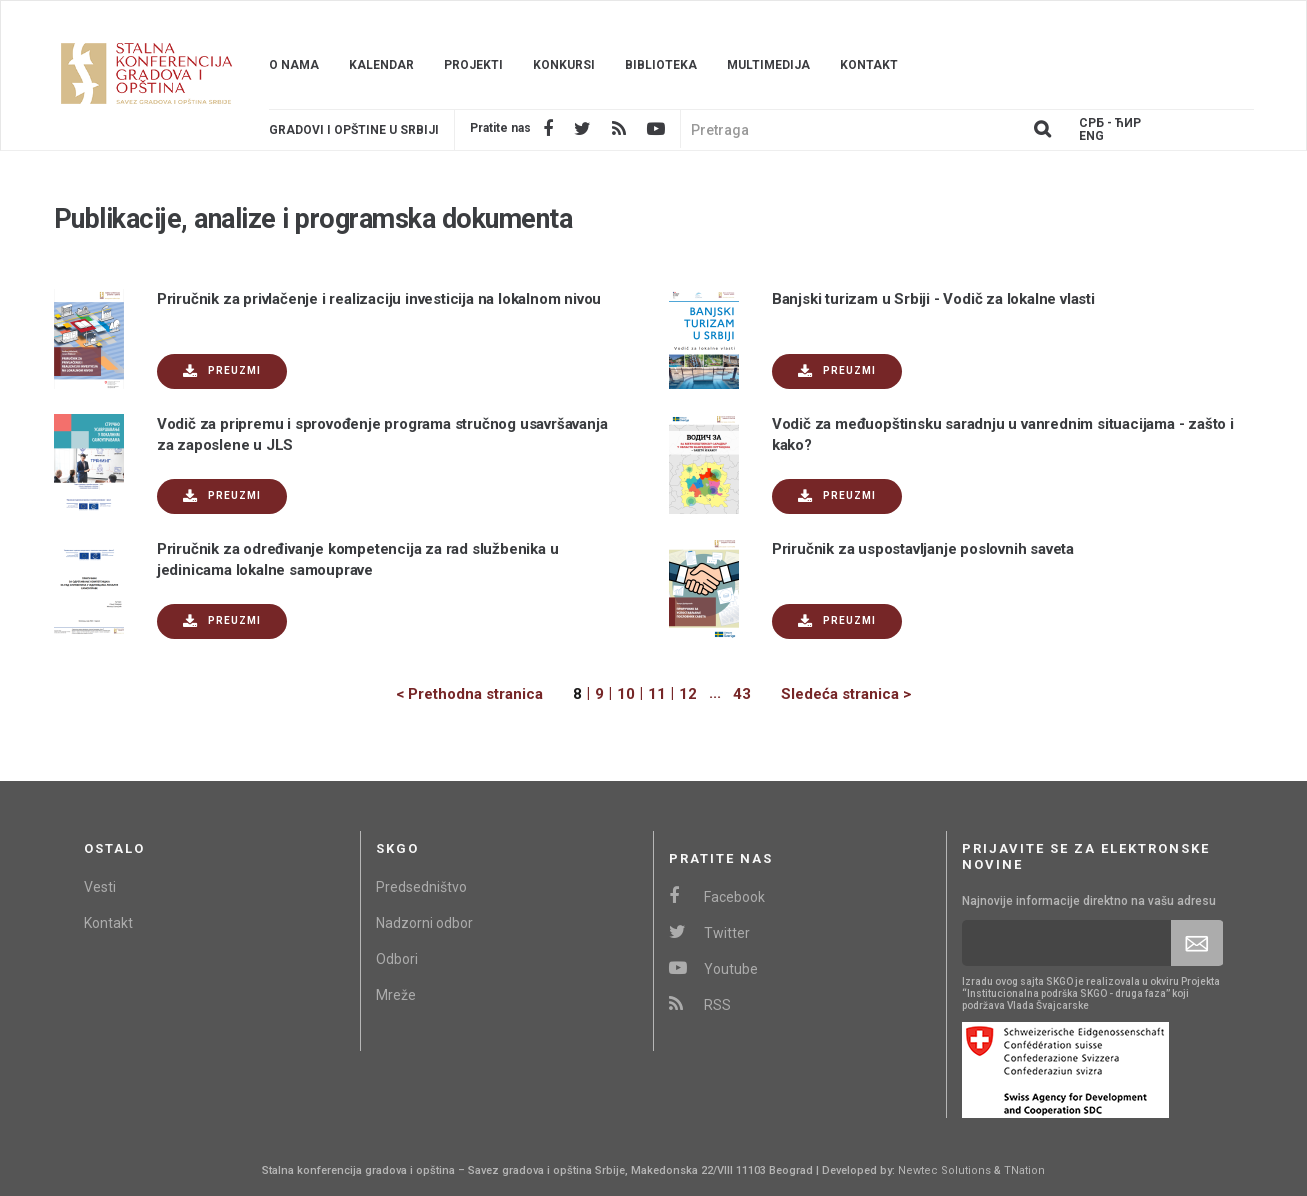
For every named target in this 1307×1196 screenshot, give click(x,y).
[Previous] (484, 694)
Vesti (100, 887)
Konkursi (564, 65)
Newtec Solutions (944, 1170)
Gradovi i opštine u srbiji (354, 130)
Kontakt (869, 65)
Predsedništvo (421, 887)
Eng (1091, 136)
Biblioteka (661, 65)
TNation (1024, 1170)
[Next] (831, 694)
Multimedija (768, 65)
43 (742, 694)
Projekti (473, 65)
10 (626, 694)
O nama (294, 65)
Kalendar (381, 65)
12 (688, 694)
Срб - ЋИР (1110, 123)
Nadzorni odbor (424, 923)
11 (657, 694)
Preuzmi (222, 371)
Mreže (396, 995)
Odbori (397, 959)
